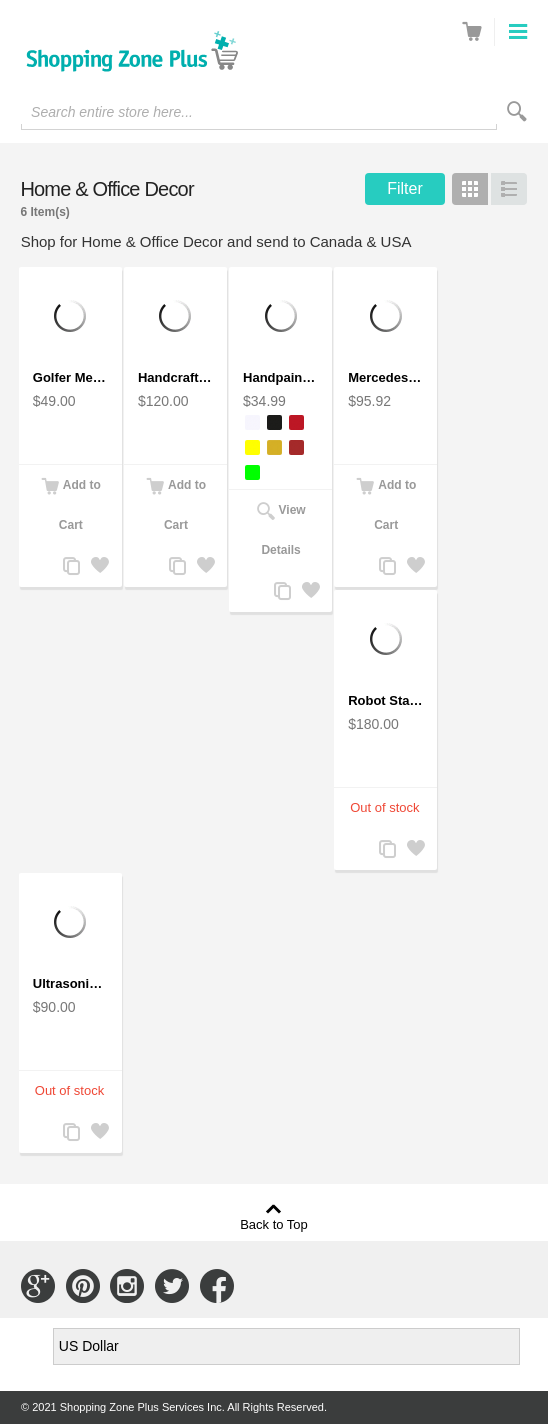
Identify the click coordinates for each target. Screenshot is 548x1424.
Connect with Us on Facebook (217, 1286)
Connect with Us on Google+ (38, 1286)
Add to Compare (71, 567)
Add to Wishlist (99, 567)
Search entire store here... (112, 112)
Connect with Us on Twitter (172, 1286)
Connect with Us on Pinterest (83, 1286)
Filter (405, 188)
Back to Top (274, 1224)
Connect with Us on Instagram (127, 1286)
